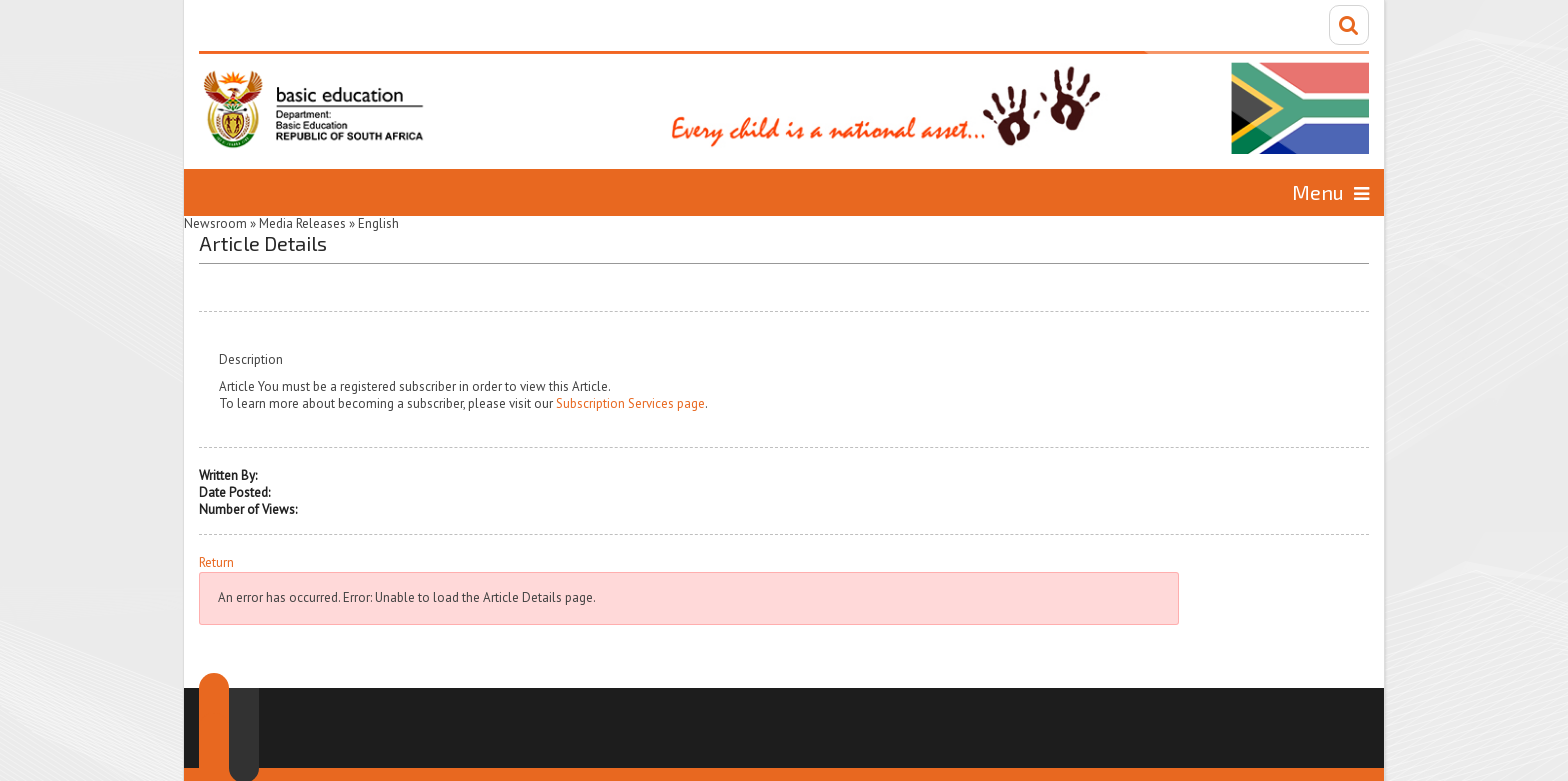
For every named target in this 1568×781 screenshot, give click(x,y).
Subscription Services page (630, 403)
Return (216, 563)
